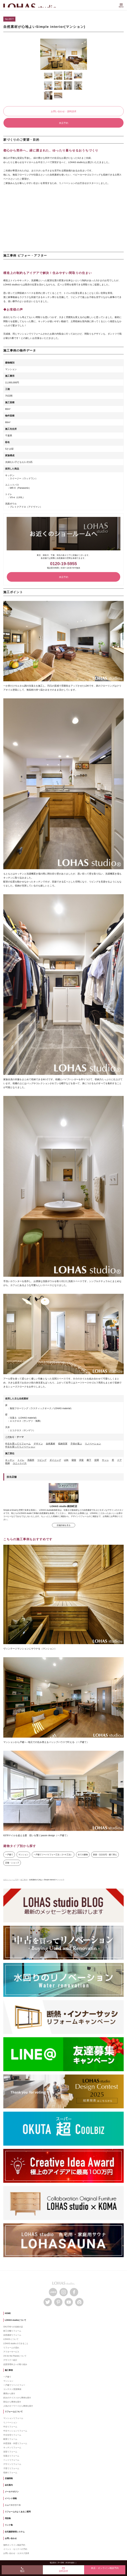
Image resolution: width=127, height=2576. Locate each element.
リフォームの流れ (11, 2347)
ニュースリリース (13, 2505)
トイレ (20, 1460)
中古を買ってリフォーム (18, 1443)
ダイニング (55, 1460)
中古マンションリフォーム (15, 2431)
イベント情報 (11, 2498)
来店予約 (63, 123)
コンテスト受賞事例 (12, 2389)
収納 (7, 1463)
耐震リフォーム (10, 2439)
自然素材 (50, 1443)
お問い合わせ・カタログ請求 (16, 2553)
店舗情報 (9, 2478)
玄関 (96, 1460)
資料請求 (63, 2569)
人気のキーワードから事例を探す (18, 2406)
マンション (23, 1854)
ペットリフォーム (11, 2460)
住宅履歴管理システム (15, 2532)
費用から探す (9, 2393)
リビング (42, 1460)
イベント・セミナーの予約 (15, 2549)
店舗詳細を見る (64, 1525)
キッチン (9, 1460)
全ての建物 (83, 1854)
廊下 (89, 1460)
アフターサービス (11, 2352)
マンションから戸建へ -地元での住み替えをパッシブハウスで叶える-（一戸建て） (63, 1700)
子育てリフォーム (11, 2468)
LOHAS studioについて (15, 2320)
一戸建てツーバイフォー (14, 2385)
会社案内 (9, 2485)
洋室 (81, 1460)
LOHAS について (11, 2339)
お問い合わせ (11, 2538)
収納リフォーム (10, 2472)
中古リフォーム (10, 2427)
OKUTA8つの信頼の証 (13, 2327)
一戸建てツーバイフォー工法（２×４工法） (53, 1854)
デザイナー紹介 (10, 2360)
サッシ (105, 1460)
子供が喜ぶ (76, 1443)
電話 (22, 2569)
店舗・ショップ (12, 1863)
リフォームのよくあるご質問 (18, 2512)
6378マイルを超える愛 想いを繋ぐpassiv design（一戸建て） (63, 1794)
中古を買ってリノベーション (20, 1446)
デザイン (38, 1443)
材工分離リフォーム (12, 2331)
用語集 (8, 2518)
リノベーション (93, 1443)
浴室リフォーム (10, 2452)
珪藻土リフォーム (11, 2456)
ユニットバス (20, 1463)
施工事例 (9, 2370)
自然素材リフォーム (12, 2335)
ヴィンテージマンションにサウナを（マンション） (63, 1597)
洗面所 (30, 1460)
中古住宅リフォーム (12, 2435)
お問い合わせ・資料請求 (63, 111)
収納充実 (62, 1443)
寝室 (74, 1460)
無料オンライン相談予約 (14, 2545)
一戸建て (9, 1854)
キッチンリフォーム (12, 2447)
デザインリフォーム (12, 2464)
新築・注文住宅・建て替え (105, 1854)
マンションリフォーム (13, 2418)
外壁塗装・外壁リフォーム (15, 2443)
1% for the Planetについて (14, 2356)
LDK (66, 1460)
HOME (8, 2313)
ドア (119, 1460)
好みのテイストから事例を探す (17, 2398)
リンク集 (9, 2525)
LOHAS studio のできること (15, 2343)
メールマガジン (12, 2491)
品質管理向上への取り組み (15, 2364)
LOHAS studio (31, 5)
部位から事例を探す (12, 2402)
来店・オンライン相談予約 (105, 2568)
